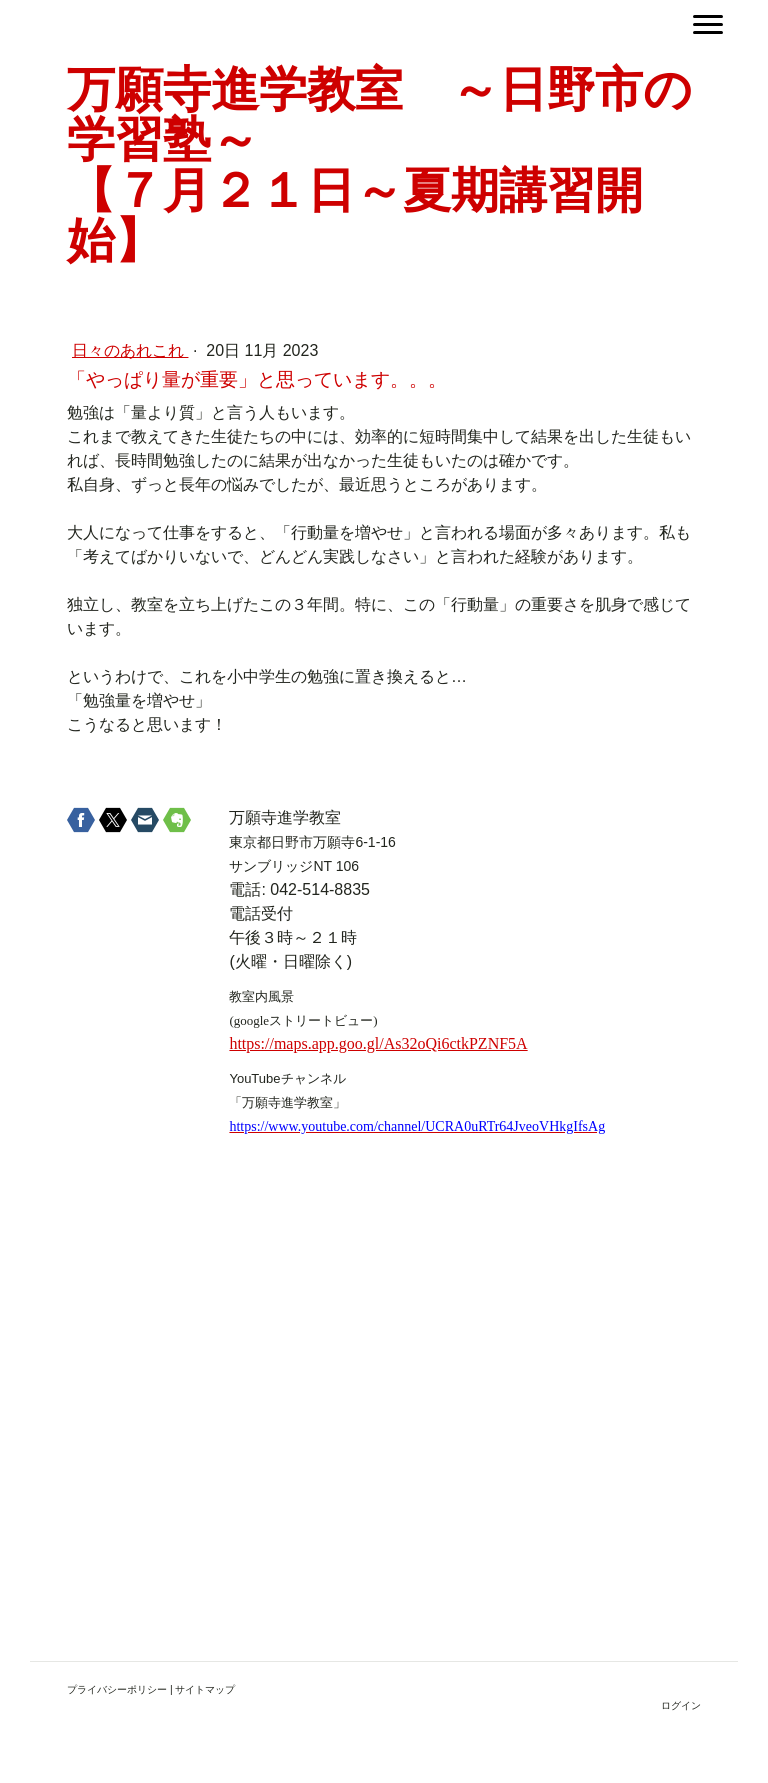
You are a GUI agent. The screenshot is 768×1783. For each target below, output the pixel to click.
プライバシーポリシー (117, 1689)
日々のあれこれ (130, 350)
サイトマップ (205, 1689)
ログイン (681, 1705)
